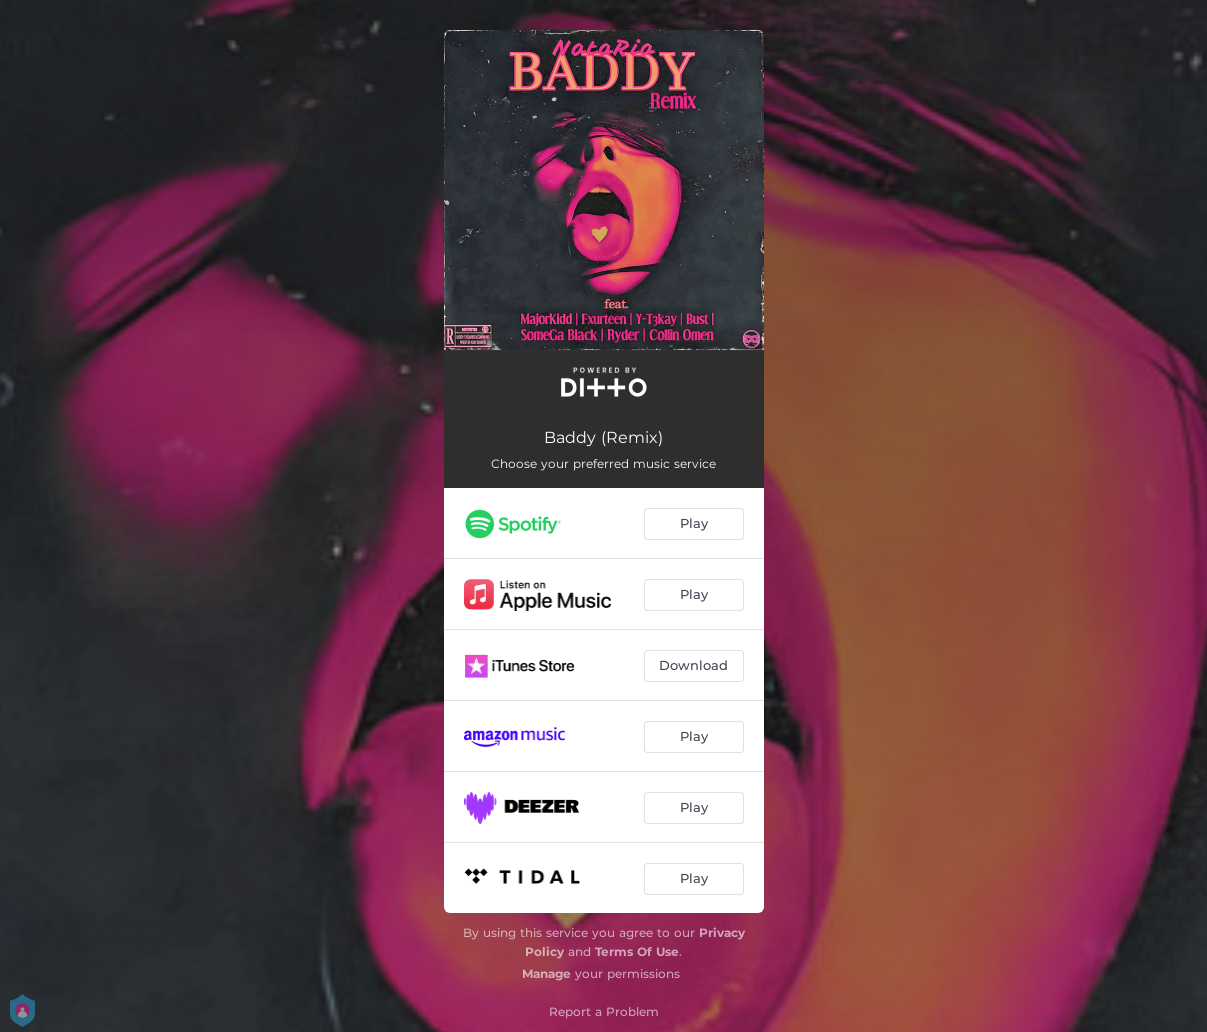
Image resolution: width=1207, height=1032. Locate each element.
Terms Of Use (637, 951)
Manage (546, 973)
